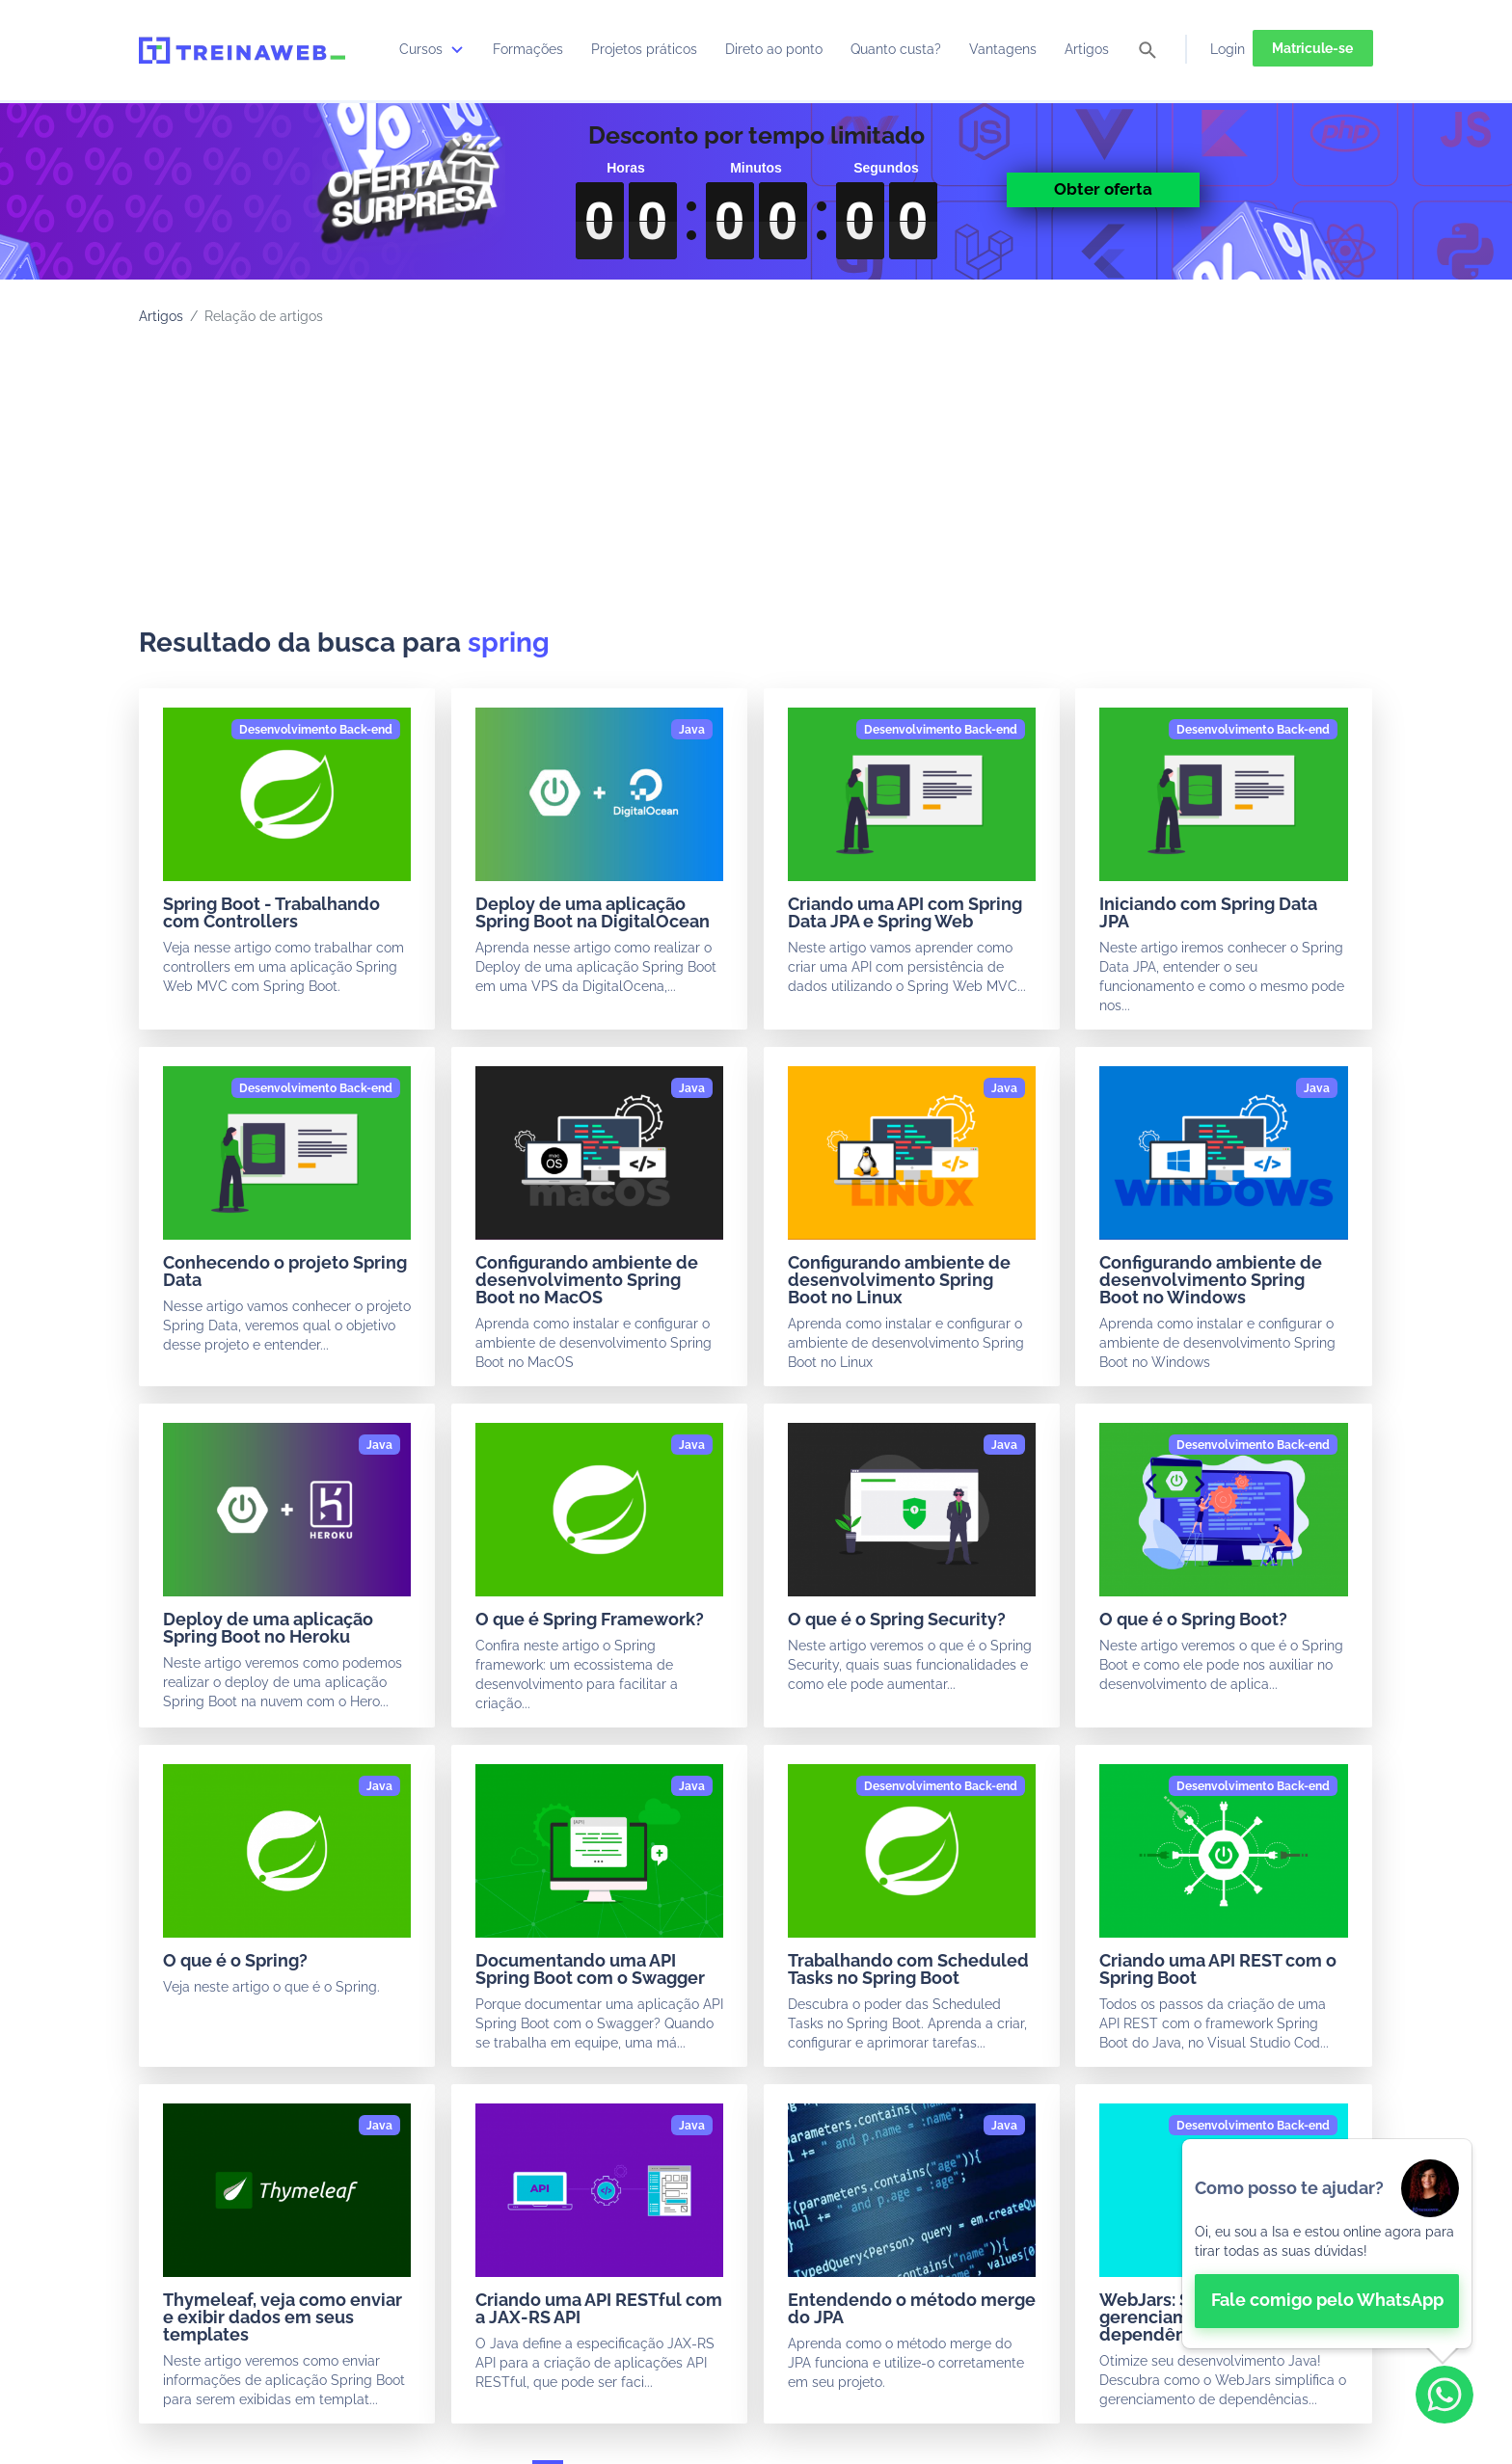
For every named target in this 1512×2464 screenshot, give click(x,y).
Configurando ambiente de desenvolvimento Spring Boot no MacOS (586, 1279)
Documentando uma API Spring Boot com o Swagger (590, 1969)
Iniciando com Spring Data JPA (1208, 912)
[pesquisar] (1147, 51)
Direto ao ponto (774, 49)
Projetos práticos (644, 49)
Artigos (1087, 49)
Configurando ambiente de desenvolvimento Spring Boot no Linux (899, 1279)
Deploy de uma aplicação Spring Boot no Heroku (268, 1628)
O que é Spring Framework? (589, 1619)
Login (1227, 49)
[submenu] (457, 49)
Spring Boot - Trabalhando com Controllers (271, 912)
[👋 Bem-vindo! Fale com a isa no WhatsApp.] (1327, 2243)
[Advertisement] (756, 482)
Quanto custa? (895, 49)
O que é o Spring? (235, 1960)
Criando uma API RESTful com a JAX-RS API (598, 2308)
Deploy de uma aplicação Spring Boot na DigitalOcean (592, 912)
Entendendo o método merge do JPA (912, 2308)
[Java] (692, 730)
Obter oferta (1103, 189)
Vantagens (1003, 49)
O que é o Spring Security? (897, 1619)
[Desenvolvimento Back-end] (315, 730)
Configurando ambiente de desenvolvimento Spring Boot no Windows (1210, 1279)
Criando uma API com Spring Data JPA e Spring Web (905, 912)
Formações (528, 49)
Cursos (433, 49)
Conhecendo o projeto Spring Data (285, 1271)
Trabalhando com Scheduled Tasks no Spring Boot (908, 1969)
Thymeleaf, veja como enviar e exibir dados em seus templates (282, 2317)
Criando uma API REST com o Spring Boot (1217, 1969)
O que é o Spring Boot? (1193, 1619)
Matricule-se (1312, 48)
